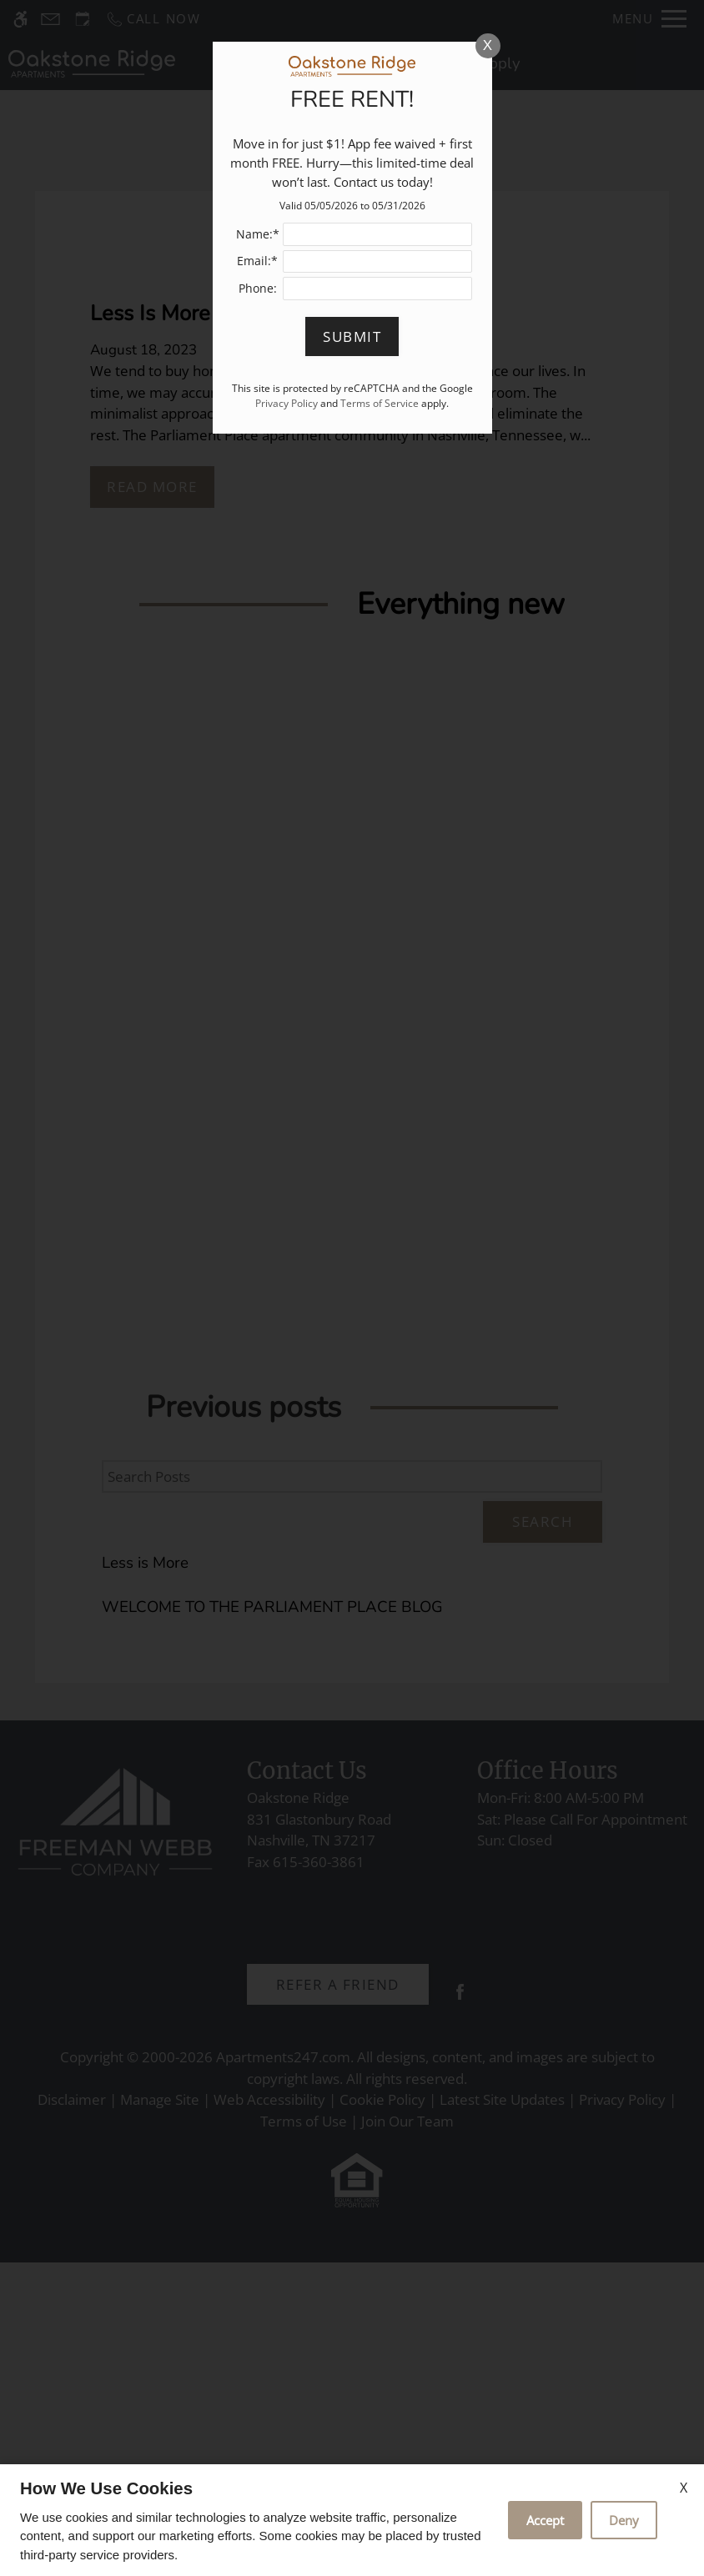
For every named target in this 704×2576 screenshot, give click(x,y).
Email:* (257, 261)
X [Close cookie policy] (683, 2487)
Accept (545, 2520)
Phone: (258, 288)
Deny (624, 2520)
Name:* (257, 234)
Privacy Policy (286, 402)
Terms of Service (379, 402)
